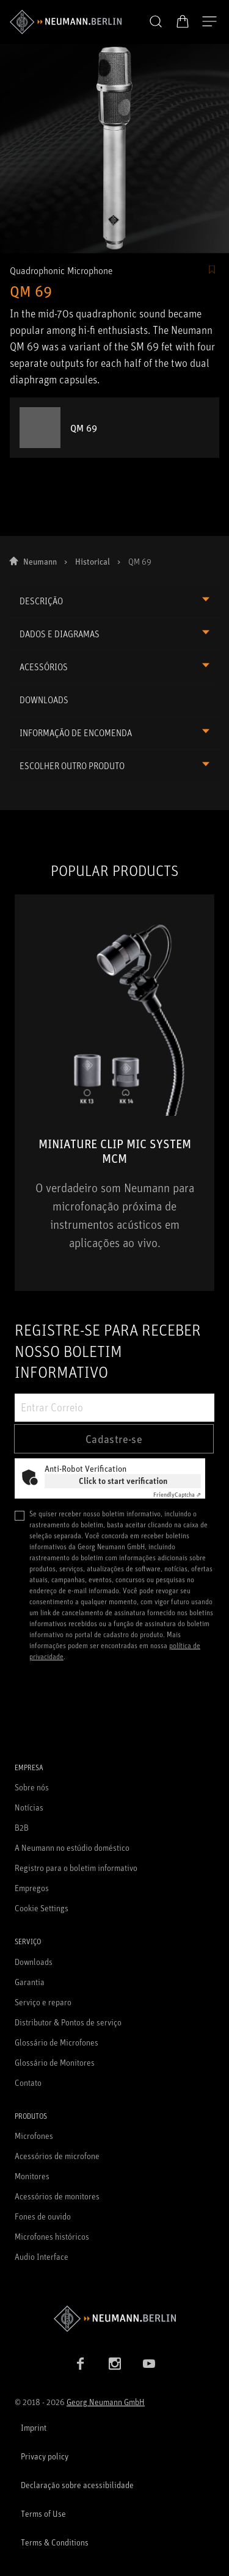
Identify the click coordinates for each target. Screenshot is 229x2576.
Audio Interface (41, 2256)
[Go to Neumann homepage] (114, 2319)
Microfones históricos (52, 2236)
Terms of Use (43, 2513)
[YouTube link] (149, 2363)
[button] (155, 22)
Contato (28, 2082)
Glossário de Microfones (56, 2042)
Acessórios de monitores (57, 2196)
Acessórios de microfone (57, 2156)
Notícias (29, 1807)
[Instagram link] (115, 2363)
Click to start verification (123, 1480)
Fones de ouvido (43, 2216)
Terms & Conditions (55, 2542)
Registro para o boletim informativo (76, 1867)
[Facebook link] (80, 2363)
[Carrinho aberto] (182, 21)
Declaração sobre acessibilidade (77, 2485)
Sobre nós (32, 1787)
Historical (92, 561)
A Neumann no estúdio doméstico (72, 1847)
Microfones (34, 2135)
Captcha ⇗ (177, 1494)
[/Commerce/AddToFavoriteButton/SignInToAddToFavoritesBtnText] (212, 270)
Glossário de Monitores (55, 2062)
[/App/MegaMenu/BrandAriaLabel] (66, 22)
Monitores (32, 2176)
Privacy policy (44, 2456)
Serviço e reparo (43, 2002)
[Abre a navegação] (209, 22)
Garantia (30, 1982)
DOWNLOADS (44, 700)
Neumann (40, 561)
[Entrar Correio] (114, 1408)
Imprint (33, 2427)
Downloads (34, 1961)
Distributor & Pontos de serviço (68, 2022)
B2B (22, 1827)
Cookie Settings (41, 1908)
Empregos (32, 1888)
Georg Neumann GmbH (106, 2402)
